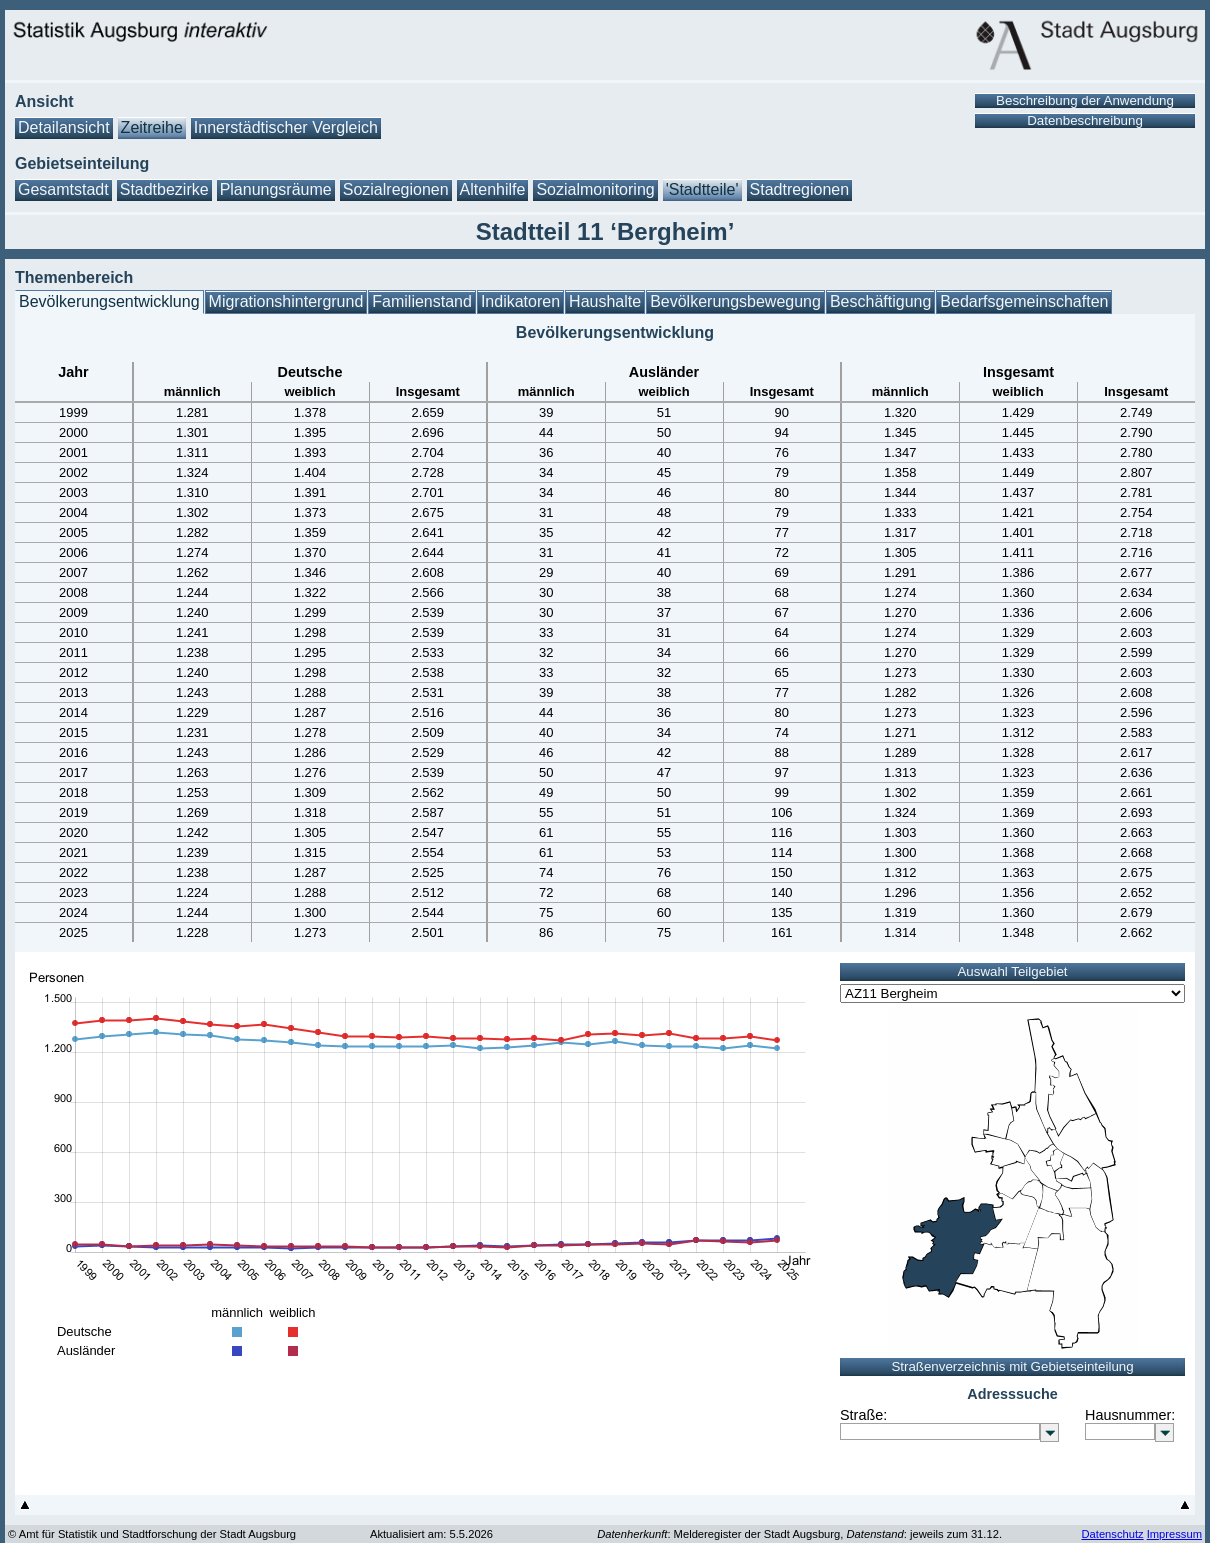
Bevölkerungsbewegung (735, 301)
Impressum (1174, 1534)
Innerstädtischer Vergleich (286, 127)
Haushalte (605, 301)
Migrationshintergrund (286, 301)
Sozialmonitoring (595, 189)
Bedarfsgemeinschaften (1024, 301)
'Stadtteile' (702, 189)
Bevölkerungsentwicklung (109, 301)
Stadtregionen (800, 189)
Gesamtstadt (63, 189)
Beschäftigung (880, 301)
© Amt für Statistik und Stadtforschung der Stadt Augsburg (152, 1534)
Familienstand (422, 301)
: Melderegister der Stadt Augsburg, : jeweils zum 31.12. (799, 1534)
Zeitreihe (152, 127)
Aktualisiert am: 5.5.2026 (431, 1534)
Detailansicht (64, 127)
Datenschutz (1112, 1534)
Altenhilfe (493, 189)
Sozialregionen (396, 189)
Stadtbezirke (164, 189)
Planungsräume (276, 189)
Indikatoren (520, 301)
